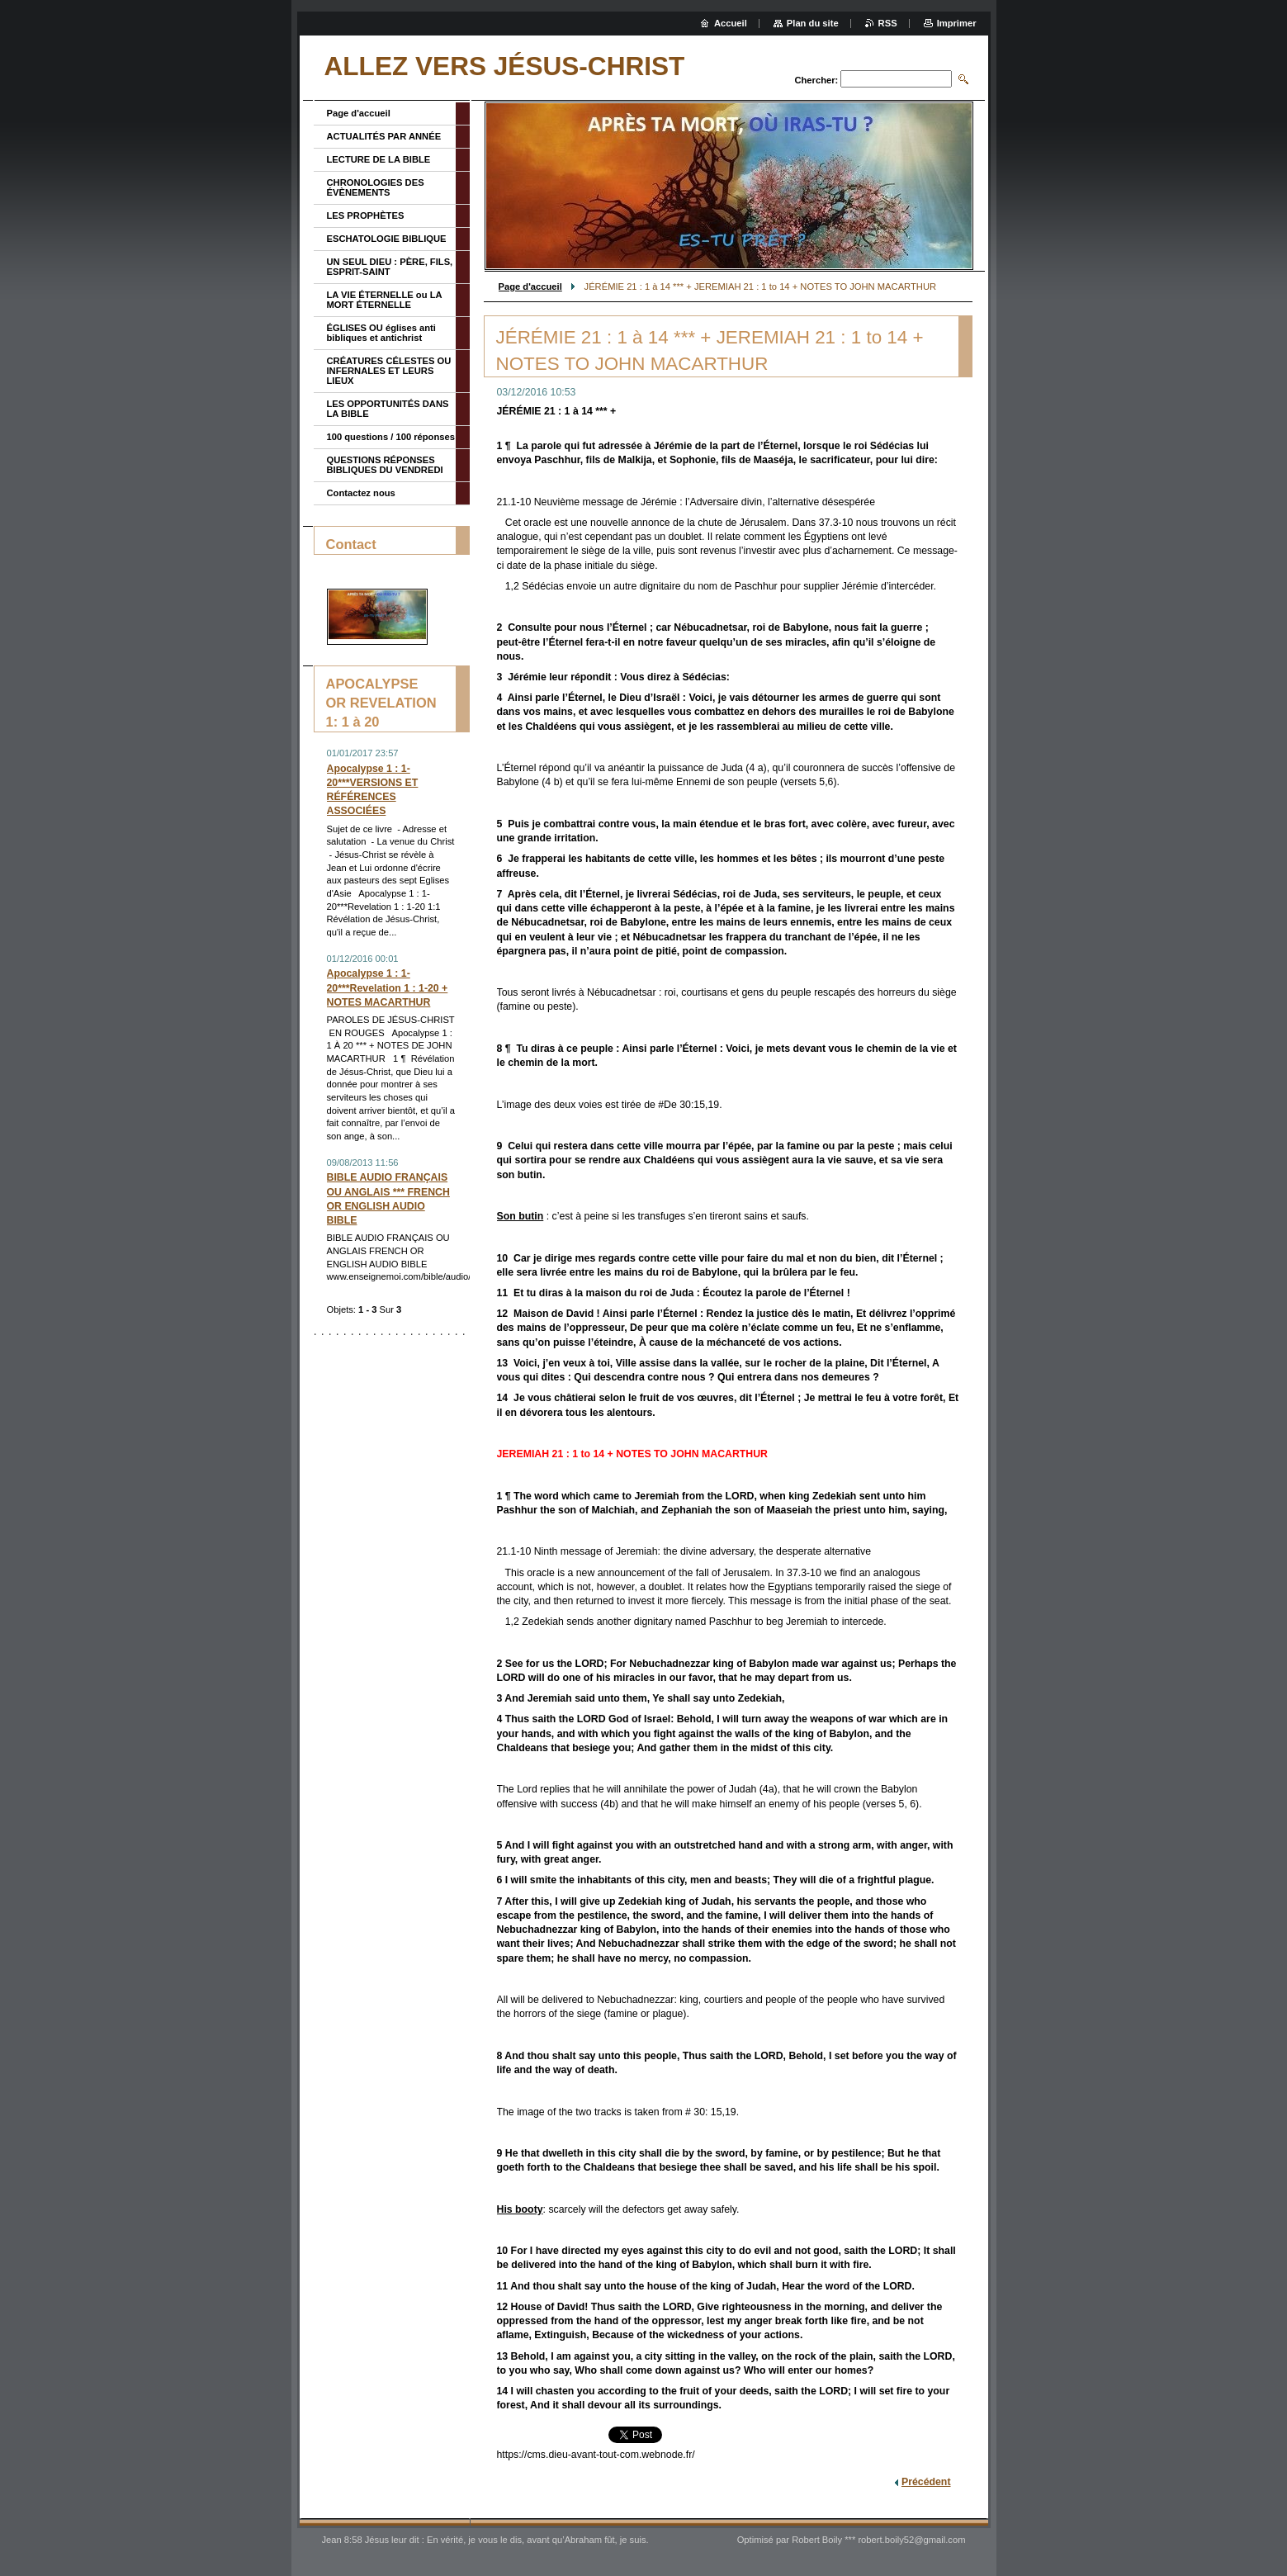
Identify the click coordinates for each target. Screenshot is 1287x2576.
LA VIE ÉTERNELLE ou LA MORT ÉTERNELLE (384, 300)
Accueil (730, 23)
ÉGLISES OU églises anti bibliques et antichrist (381, 333)
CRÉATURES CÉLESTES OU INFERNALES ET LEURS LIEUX (389, 371)
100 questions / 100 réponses (391, 437)
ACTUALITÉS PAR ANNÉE (384, 136)
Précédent (926, 2482)
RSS (887, 23)
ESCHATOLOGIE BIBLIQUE (387, 239)
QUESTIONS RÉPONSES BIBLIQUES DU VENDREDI (385, 465)
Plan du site (813, 23)
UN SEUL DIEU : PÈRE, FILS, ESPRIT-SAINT (390, 267)
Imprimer (957, 23)
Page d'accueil (530, 286)
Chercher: (816, 80)
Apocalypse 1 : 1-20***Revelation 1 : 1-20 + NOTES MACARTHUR (387, 987)
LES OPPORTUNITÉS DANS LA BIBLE (388, 409)
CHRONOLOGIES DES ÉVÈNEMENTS (375, 187)
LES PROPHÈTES (366, 215)
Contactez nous (361, 493)
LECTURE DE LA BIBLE (379, 159)
